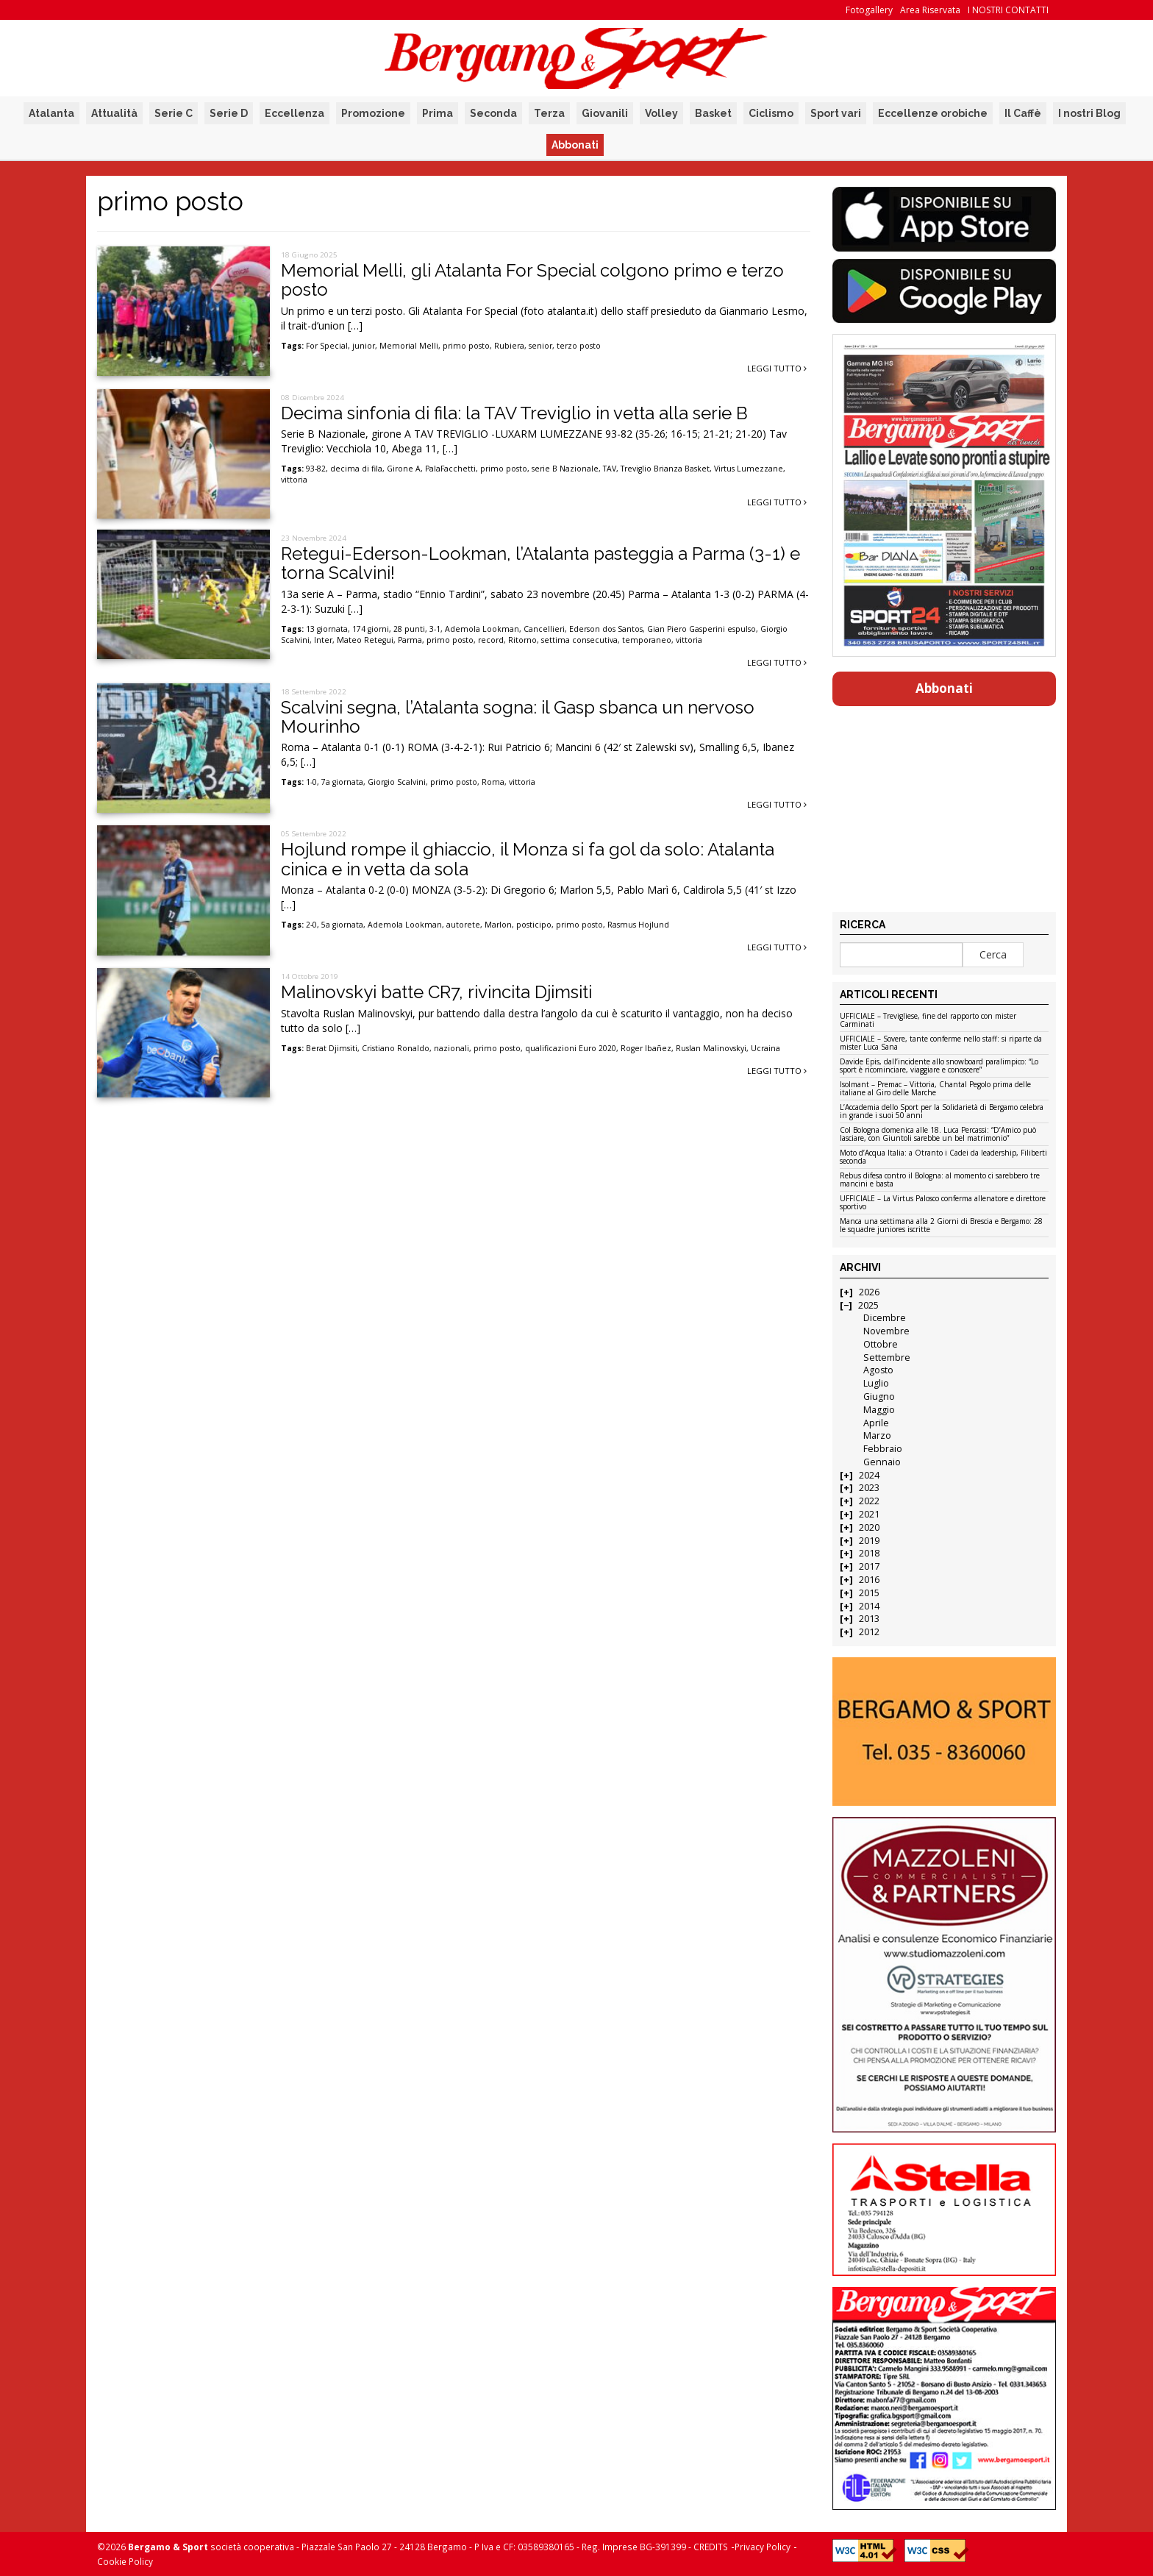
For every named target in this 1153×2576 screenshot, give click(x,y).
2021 (869, 1514)
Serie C (173, 113)
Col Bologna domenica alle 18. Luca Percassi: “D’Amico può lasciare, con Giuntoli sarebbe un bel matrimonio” (938, 1134)
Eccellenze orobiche (933, 113)
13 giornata (327, 629)
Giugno (879, 1396)
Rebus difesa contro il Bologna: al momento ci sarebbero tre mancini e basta (940, 1180)
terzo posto (579, 346)
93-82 (316, 468)
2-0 (311, 924)
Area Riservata (930, 10)
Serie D (229, 113)
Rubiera (509, 346)
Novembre (886, 1331)
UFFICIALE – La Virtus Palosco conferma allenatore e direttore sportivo (943, 1203)
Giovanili (605, 113)
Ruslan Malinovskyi (711, 1048)
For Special (327, 346)
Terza (549, 113)
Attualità (114, 113)
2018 (869, 1553)
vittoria (294, 479)
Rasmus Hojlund (638, 924)
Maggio (879, 1409)
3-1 (434, 629)
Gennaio (882, 1462)
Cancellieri (544, 629)
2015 (869, 1593)
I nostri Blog (1089, 113)
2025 (868, 1305)
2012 (869, 1632)
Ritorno (522, 640)
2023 (869, 1487)
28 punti (409, 629)
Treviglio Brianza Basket (665, 468)
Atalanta (51, 113)
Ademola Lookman (482, 629)
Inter (323, 640)
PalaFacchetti (450, 468)
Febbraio (882, 1448)
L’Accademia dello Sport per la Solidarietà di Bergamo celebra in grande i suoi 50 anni (941, 1111)
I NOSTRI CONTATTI (1008, 10)
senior (540, 346)
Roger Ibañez (646, 1048)
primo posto (466, 346)
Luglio (876, 1383)
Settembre (886, 1357)
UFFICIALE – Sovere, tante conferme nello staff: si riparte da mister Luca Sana (941, 1043)
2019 (869, 1540)
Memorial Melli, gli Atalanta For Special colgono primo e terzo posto (532, 280)
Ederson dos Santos (606, 629)
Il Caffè (1022, 113)
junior (363, 346)
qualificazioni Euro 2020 (570, 1048)
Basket (713, 113)
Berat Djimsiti (331, 1048)
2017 (869, 1566)
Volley (661, 113)
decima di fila (356, 468)
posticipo (533, 924)
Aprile (876, 1423)
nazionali (451, 1048)
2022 (869, 1501)
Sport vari (835, 113)
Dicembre (884, 1318)
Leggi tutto (777, 368)
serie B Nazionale (565, 468)
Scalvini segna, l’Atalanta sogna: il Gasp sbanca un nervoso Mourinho (517, 717)
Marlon (498, 924)
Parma (410, 640)
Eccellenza (294, 113)
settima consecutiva (579, 640)
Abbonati (575, 145)
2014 (869, 1606)
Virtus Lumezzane (748, 468)
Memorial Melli (408, 346)
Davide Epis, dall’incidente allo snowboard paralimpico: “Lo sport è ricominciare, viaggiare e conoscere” (939, 1066)
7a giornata (342, 782)
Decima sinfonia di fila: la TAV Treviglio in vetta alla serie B (514, 413)
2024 (869, 1475)
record (491, 640)
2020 (869, 1527)
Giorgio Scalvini (397, 782)
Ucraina (765, 1048)
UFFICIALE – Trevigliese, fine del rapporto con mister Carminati (928, 1020)
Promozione (373, 113)
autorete (463, 924)
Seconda (493, 113)
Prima (437, 113)
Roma (493, 782)
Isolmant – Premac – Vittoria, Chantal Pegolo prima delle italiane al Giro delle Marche (935, 1089)
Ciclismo (771, 113)
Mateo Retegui (365, 640)
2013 (869, 1618)
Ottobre (880, 1344)
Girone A (404, 468)
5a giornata (342, 924)
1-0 (311, 782)
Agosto (878, 1370)
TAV (609, 468)
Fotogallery (869, 10)
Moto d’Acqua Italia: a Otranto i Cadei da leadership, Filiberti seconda (943, 1157)
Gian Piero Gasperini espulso (701, 629)
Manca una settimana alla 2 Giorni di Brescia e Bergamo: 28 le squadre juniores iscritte (941, 1225)
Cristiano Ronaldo (395, 1048)
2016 (869, 1579)
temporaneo (646, 640)
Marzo (877, 1435)
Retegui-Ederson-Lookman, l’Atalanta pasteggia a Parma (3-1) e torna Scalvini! (540, 563)
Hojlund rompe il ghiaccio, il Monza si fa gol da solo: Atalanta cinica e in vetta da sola (527, 859)
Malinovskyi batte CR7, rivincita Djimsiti (436, 992)
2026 (869, 1292)
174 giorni (370, 629)
